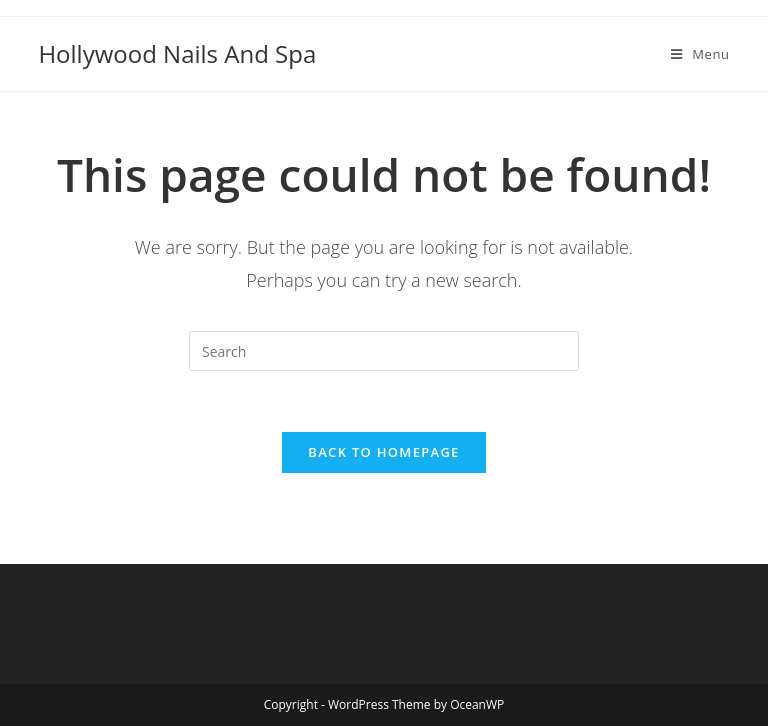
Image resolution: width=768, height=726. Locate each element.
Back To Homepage (383, 452)
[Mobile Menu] (700, 54)
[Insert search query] (384, 351)
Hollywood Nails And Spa (177, 53)
